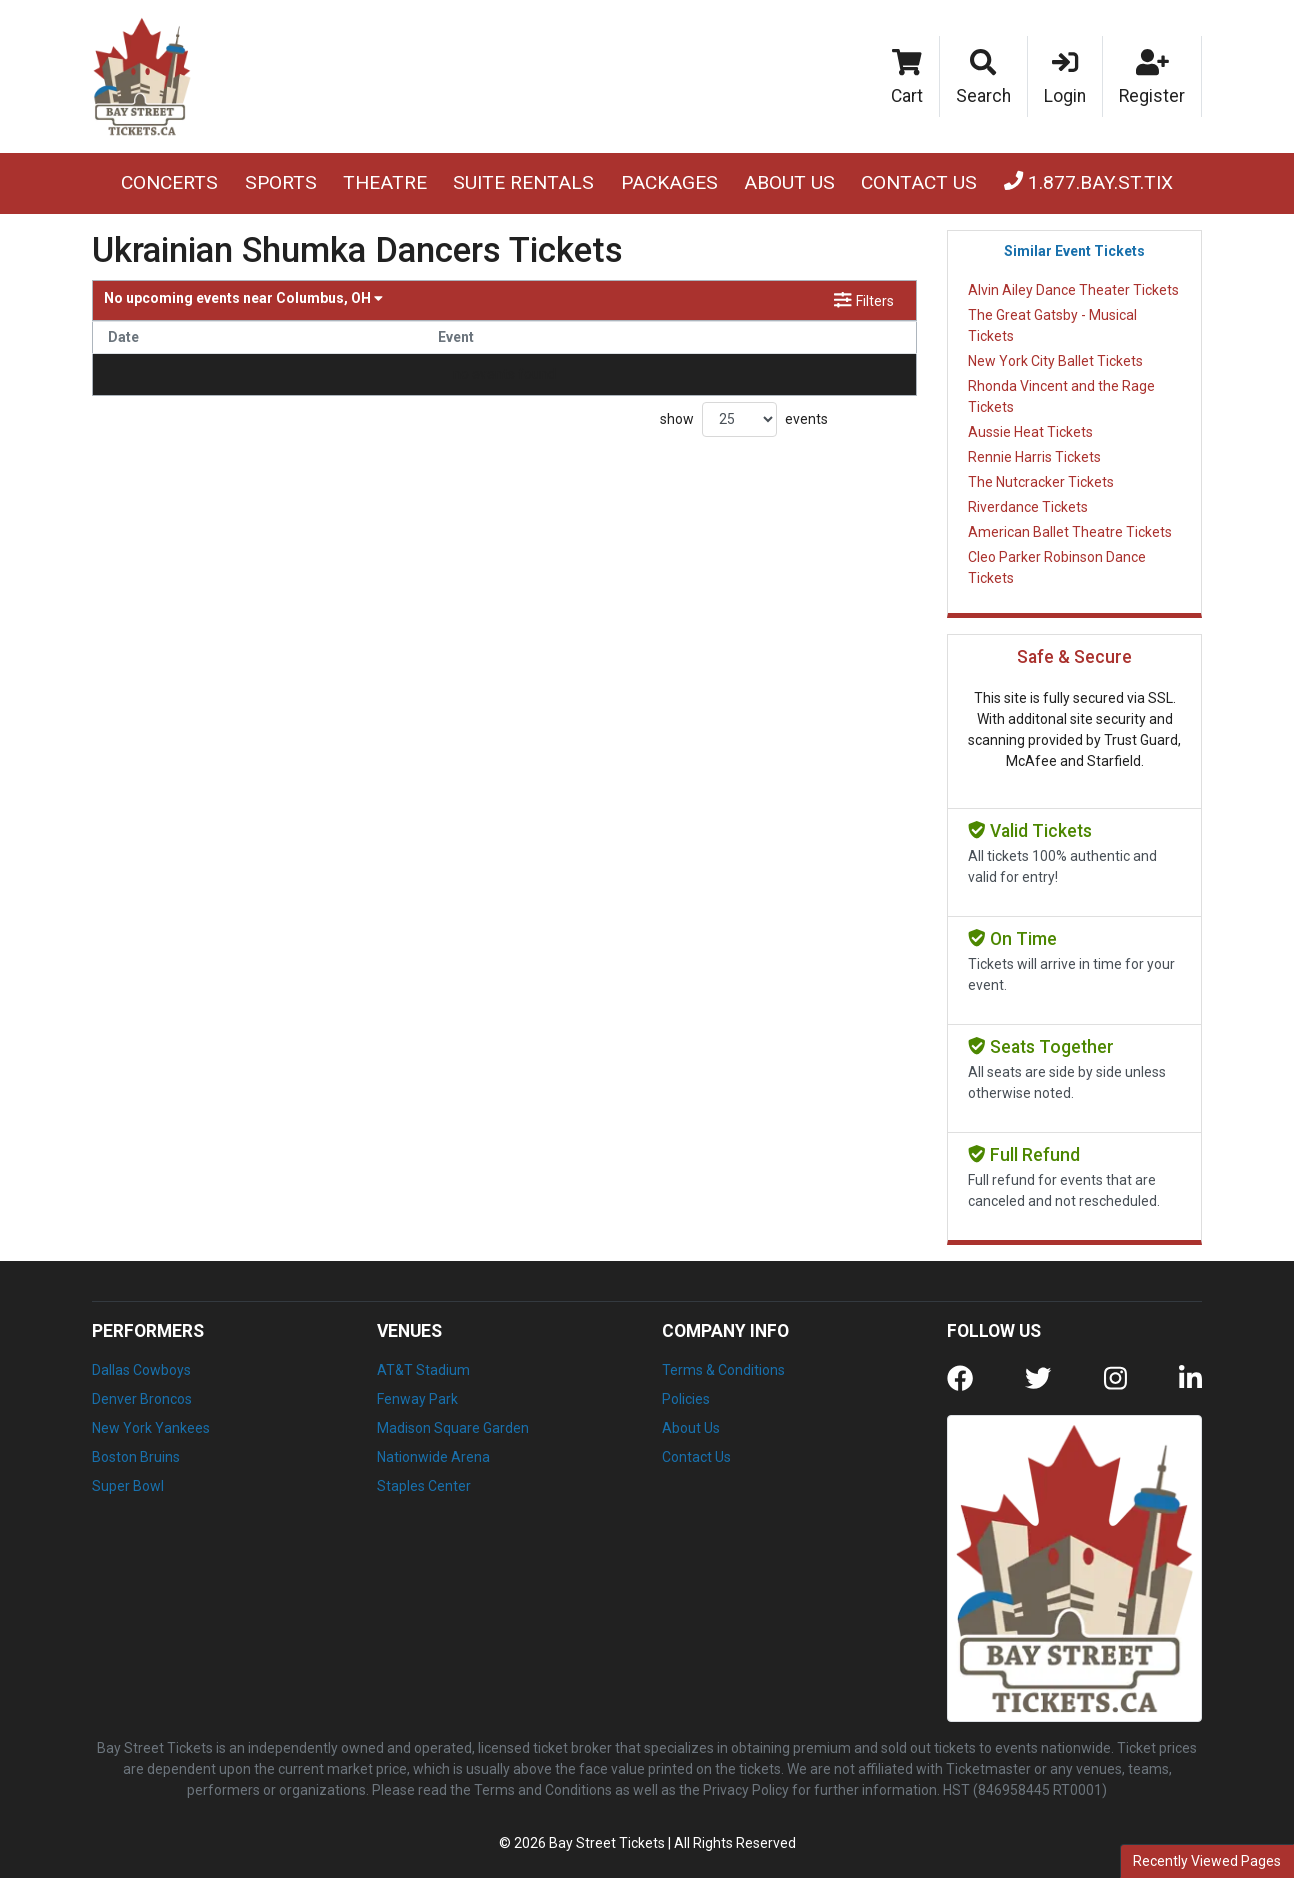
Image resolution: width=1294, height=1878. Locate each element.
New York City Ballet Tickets (1055, 361)
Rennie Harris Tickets (1034, 457)
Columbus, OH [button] (243, 298)
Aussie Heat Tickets (1030, 432)
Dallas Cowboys (141, 1370)
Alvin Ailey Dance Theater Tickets (1073, 290)
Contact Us (919, 182)
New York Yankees (151, 1428)
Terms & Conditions (723, 1370)
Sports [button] (281, 182)
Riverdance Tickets (1028, 507)
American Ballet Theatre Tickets (1070, 532)
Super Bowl (128, 1486)
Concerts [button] (169, 182)
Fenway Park (417, 1399)
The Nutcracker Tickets (1041, 482)
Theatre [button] (385, 182)
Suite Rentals (523, 182)
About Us (789, 182)
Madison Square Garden (453, 1428)
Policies (686, 1399)
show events (744, 419)
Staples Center (424, 1486)
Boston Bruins (136, 1457)
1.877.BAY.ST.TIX (1088, 182)
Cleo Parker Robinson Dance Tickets (1057, 567)
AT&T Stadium (423, 1370)
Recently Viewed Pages (1207, 1861)
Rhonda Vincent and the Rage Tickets (1061, 396)
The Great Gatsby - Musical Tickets (1052, 325)
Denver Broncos (142, 1399)
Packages (669, 182)
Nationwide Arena (433, 1457)
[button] (984, 77)
